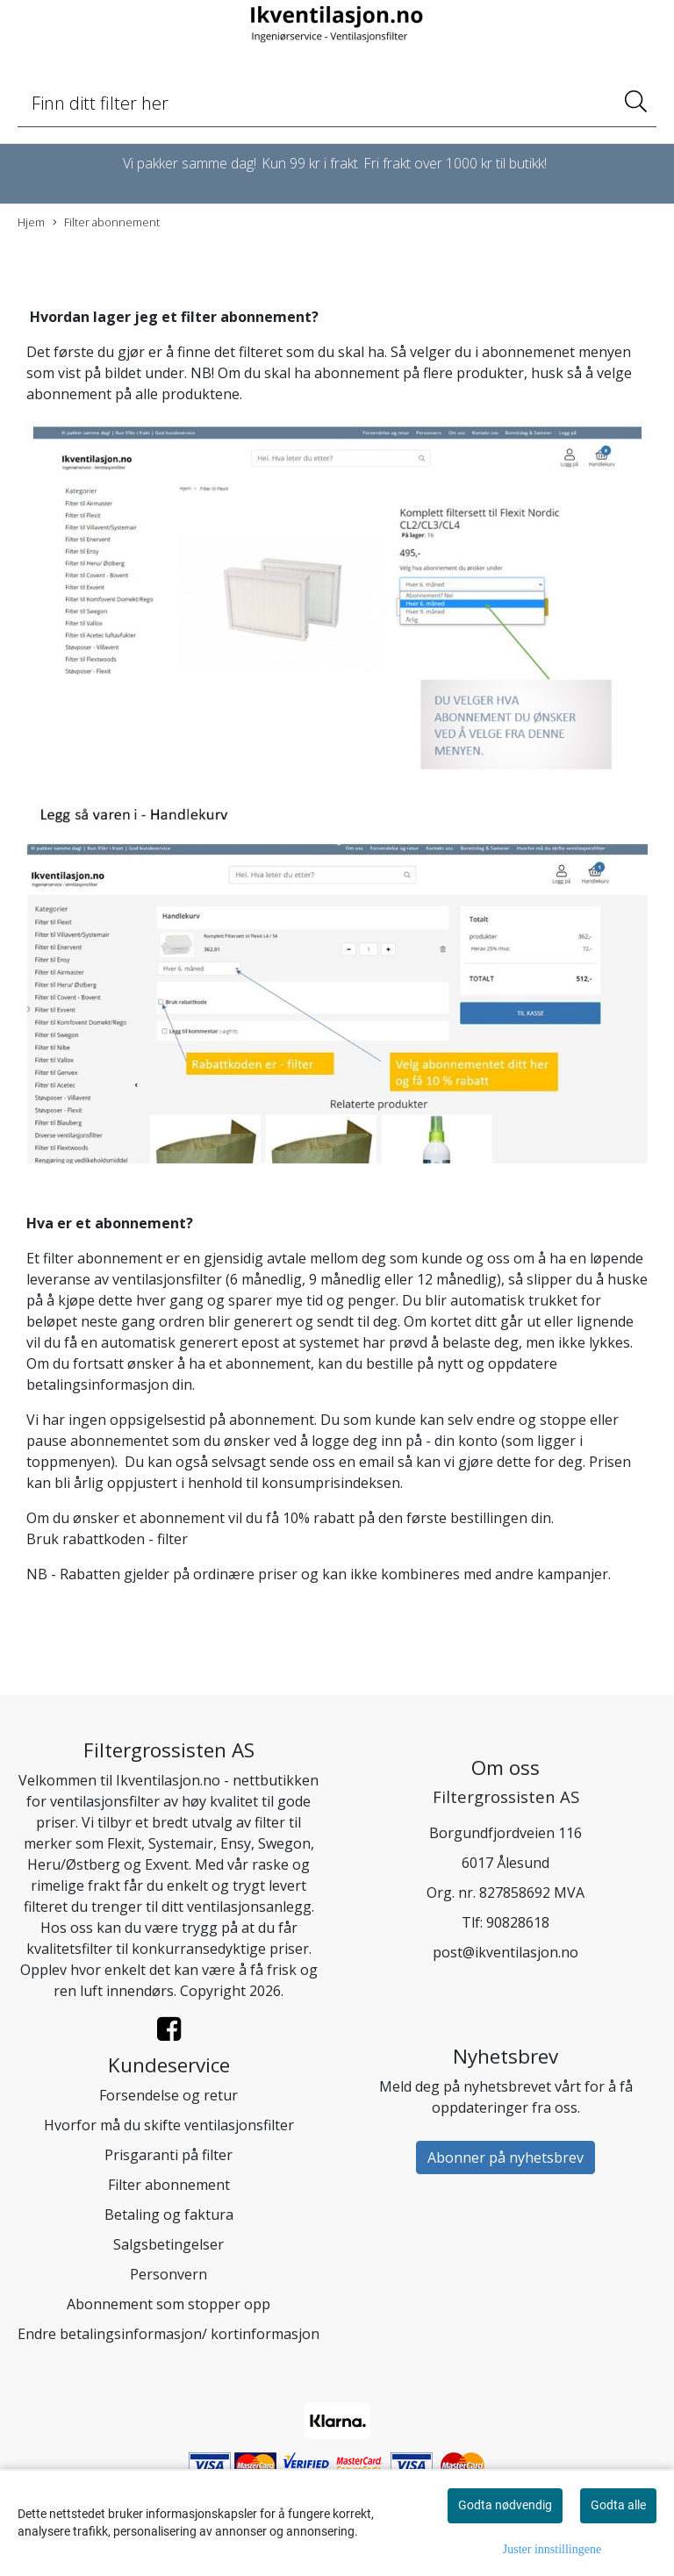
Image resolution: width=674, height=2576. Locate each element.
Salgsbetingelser (168, 2244)
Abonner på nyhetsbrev (505, 2157)
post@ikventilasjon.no (505, 1952)
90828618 (517, 1922)
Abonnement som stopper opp (168, 2304)
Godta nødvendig (505, 2505)
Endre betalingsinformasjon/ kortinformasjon (168, 2333)
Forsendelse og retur (168, 2095)
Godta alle (618, 2505)
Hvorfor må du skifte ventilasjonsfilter (169, 2125)
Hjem (31, 222)
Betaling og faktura (168, 2214)
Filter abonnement (106, 222)
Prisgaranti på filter (168, 2155)
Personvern (168, 2274)
